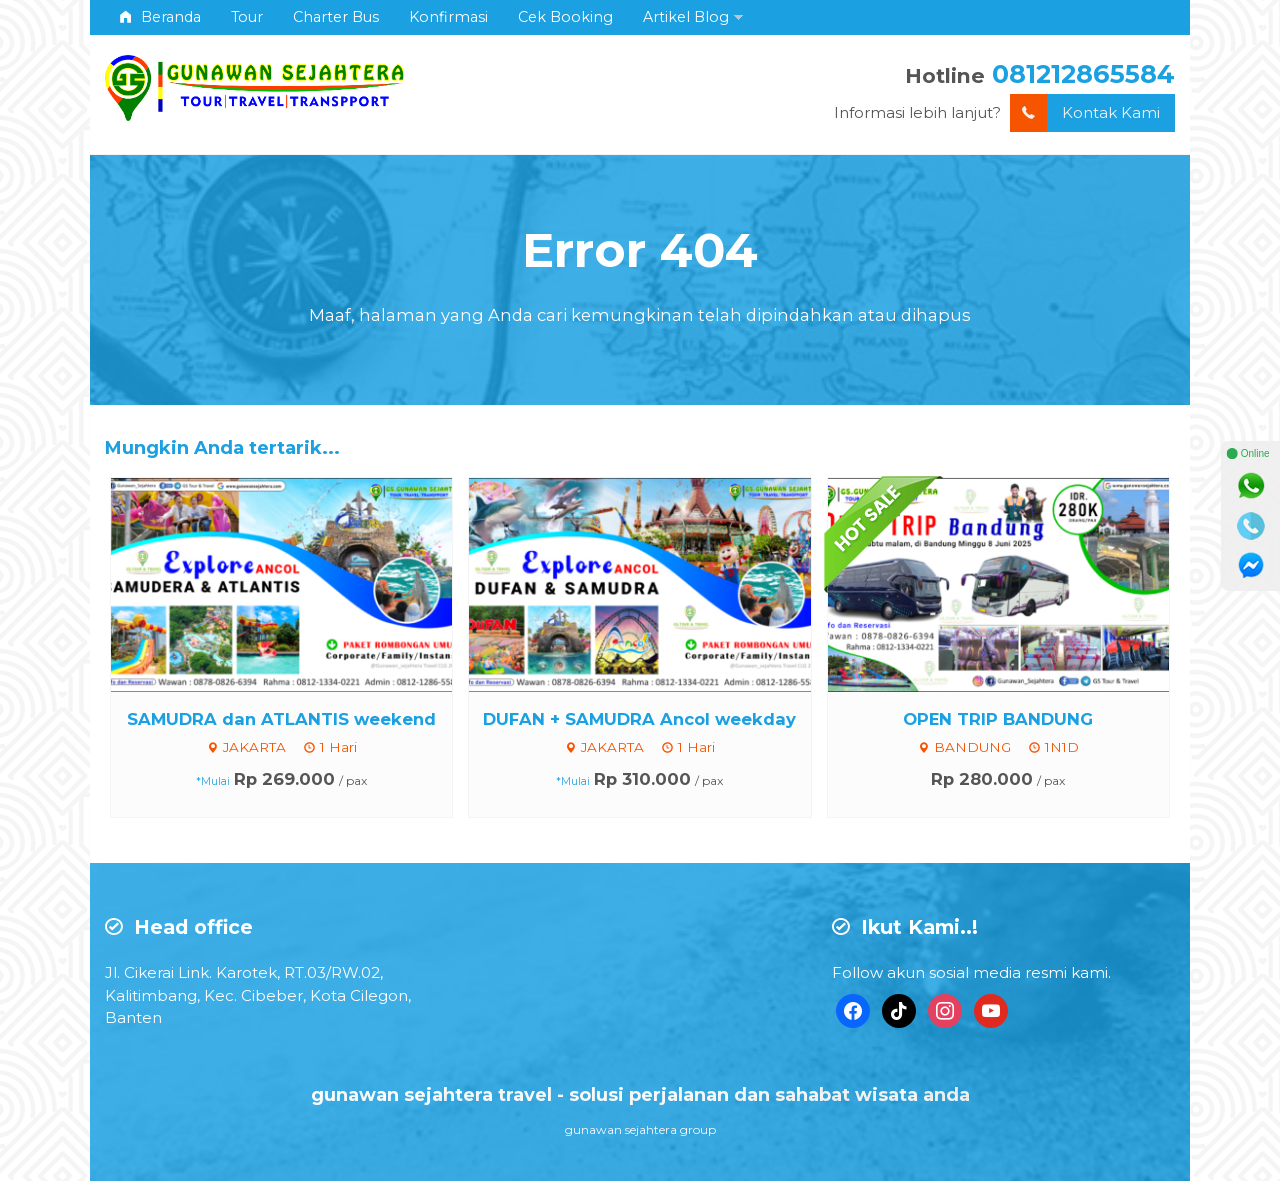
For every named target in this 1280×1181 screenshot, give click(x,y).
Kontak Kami (1085, 113)
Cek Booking (565, 17)
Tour (247, 17)
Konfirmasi (448, 17)
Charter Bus (336, 17)
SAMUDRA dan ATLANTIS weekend (281, 719)
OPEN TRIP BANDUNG (998, 719)
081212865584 (1083, 73)
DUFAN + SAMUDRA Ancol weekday (639, 719)
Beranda (160, 17)
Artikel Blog (686, 17)
